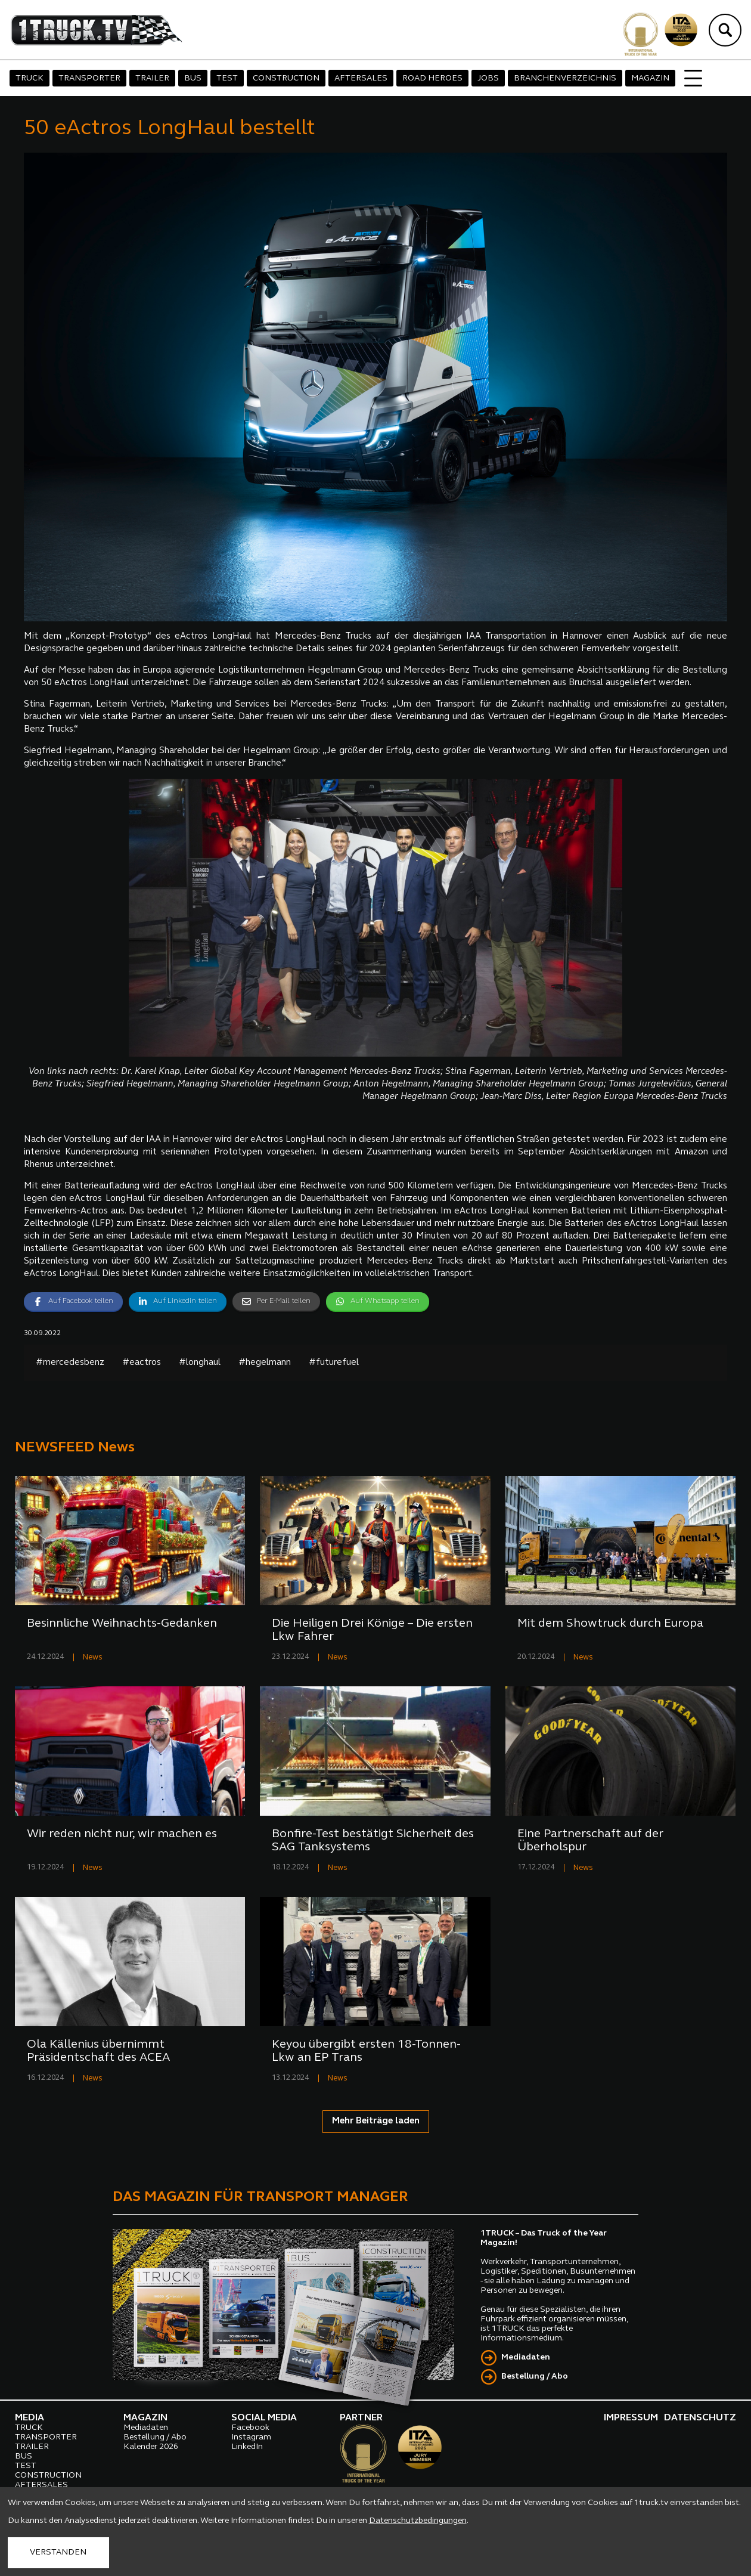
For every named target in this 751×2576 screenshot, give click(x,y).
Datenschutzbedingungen (418, 2520)
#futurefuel (334, 1362)
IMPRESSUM (631, 2418)
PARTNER (361, 2418)
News (93, 1657)
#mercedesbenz (70, 1362)
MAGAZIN (650, 78)
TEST (227, 78)
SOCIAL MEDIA (264, 2418)
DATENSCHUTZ (700, 2418)
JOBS (488, 78)
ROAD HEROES (432, 78)
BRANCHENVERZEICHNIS (565, 78)
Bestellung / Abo (534, 2376)
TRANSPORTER (89, 78)
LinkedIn (247, 2446)
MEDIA (29, 2418)
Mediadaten (525, 2357)
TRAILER (152, 78)
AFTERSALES (360, 78)
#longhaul (200, 1362)
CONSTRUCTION (286, 78)
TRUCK (29, 78)
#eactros (141, 1362)
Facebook (250, 2427)
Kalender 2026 (150, 2446)
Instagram (251, 2437)
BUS (192, 78)
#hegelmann (264, 1362)
